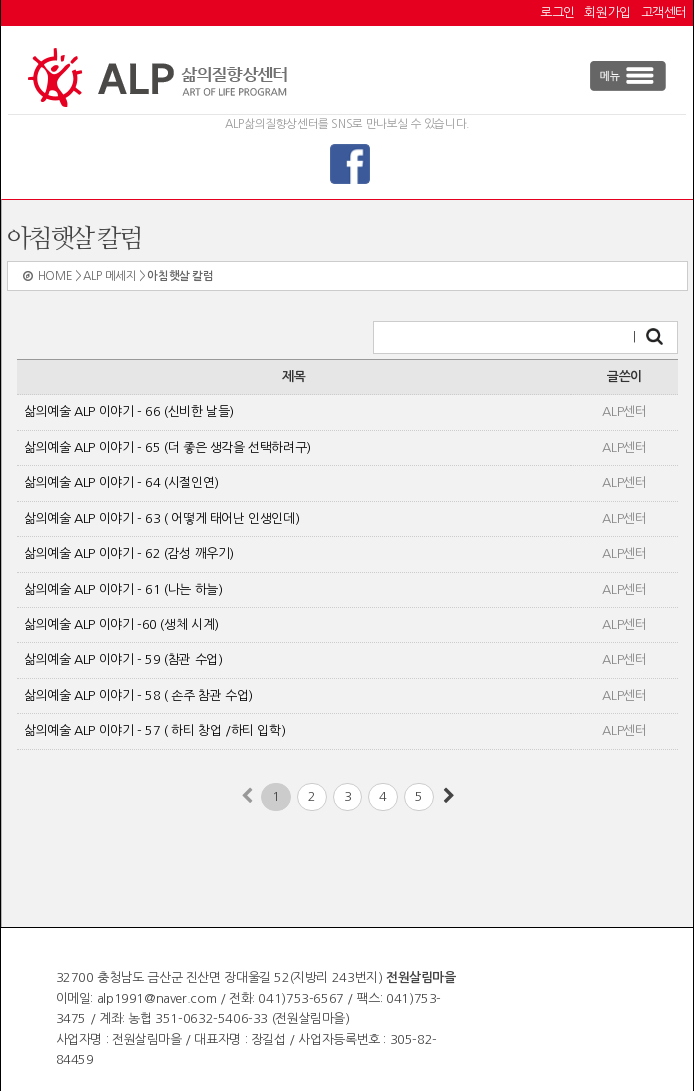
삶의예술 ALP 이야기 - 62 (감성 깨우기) (129, 553)
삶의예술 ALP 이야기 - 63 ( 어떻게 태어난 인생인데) (161, 518)
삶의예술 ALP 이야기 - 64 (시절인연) (121, 482)
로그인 (557, 12)
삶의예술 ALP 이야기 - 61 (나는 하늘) (123, 589)
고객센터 (664, 12)
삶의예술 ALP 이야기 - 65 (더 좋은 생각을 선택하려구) (167, 447)
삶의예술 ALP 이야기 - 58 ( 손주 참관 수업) (138, 695)
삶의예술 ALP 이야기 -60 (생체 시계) (121, 624)
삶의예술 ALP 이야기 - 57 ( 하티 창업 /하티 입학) (154, 730)
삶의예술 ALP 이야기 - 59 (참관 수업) (123, 659)
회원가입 (607, 12)
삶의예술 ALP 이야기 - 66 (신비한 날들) (129, 411)
